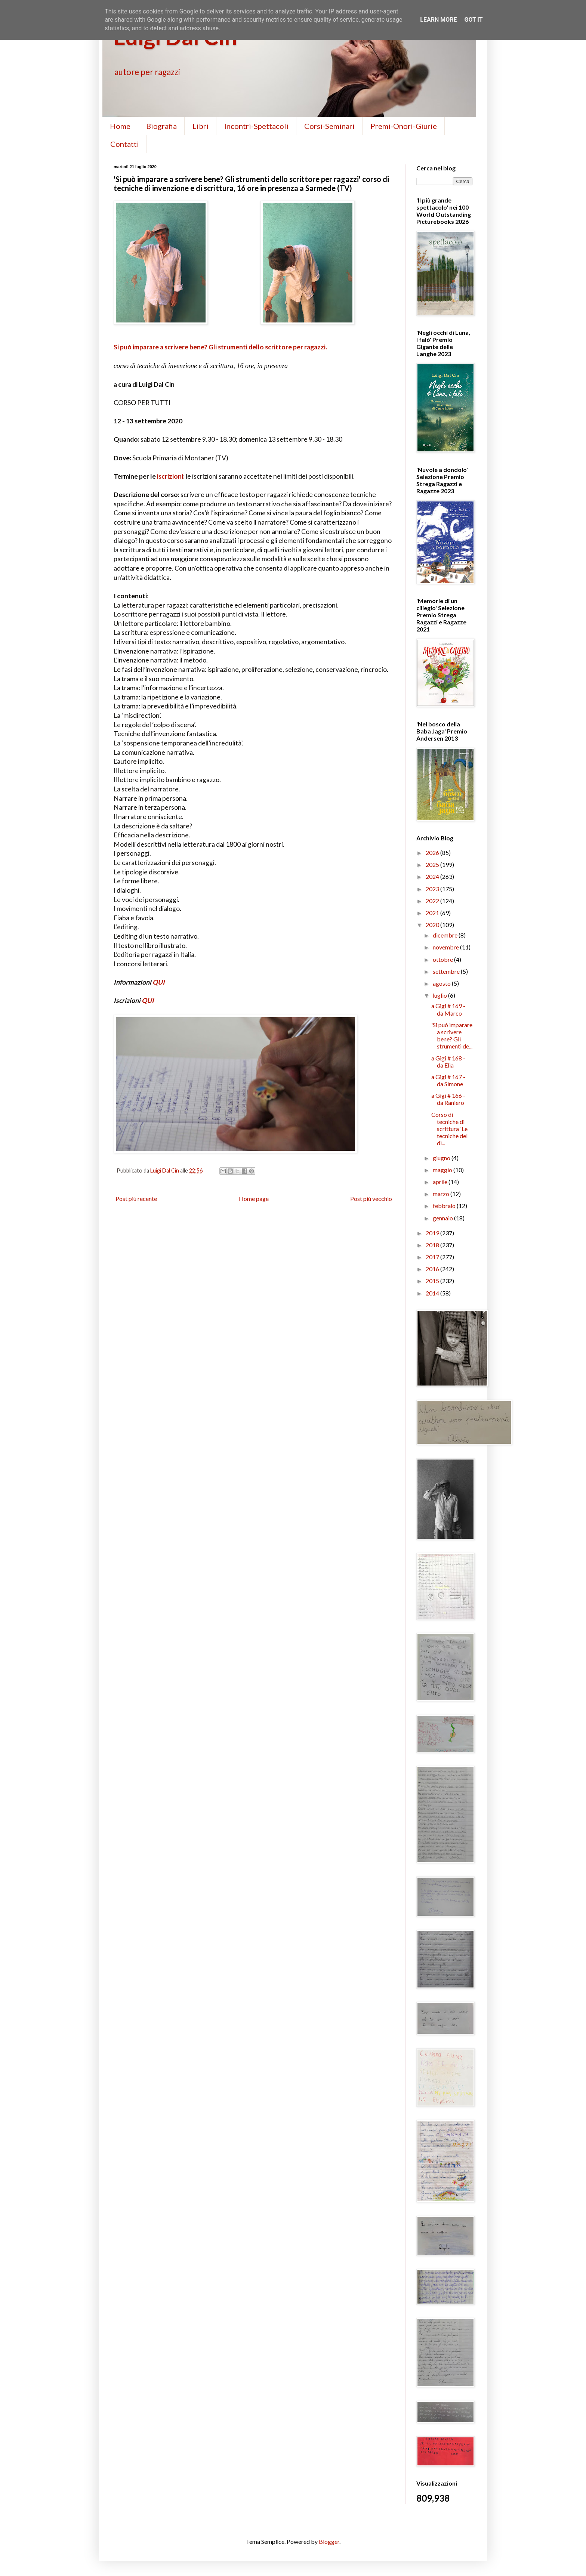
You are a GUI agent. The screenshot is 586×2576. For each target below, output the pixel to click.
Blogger (329, 2541)
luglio (440, 995)
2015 (433, 1280)
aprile (440, 1181)
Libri (200, 125)
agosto (442, 983)
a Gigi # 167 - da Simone (448, 1080)
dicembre (446, 935)
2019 (433, 1232)
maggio (443, 1169)
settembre (447, 971)
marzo (441, 1193)
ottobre (443, 959)
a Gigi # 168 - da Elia (448, 1061)
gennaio (443, 1217)
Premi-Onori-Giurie (403, 125)
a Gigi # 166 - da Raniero (448, 1099)
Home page (254, 1198)
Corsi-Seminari (329, 125)
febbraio (445, 1205)
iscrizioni (170, 476)
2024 (433, 876)
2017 (433, 1256)
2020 (433, 924)
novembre (446, 947)
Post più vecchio (371, 1198)
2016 (433, 1268)
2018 (433, 1244)
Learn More (438, 19)
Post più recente (136, 1198)
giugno (442, 1157)
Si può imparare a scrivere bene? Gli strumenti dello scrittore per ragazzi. (220, 347)
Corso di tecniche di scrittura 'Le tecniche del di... (449, 1129)
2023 (433, 888)
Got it (473, 19)
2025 (433, 864)
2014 (433, 1293)
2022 (433, 900)
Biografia (161, 125)
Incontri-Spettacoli (256, 125)
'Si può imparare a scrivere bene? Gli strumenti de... (451, 1035)
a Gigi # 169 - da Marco (448, 1009)
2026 (433, 852)
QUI (158, 982)
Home (120, 125)
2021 (433, 912)
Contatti (124, 143)
